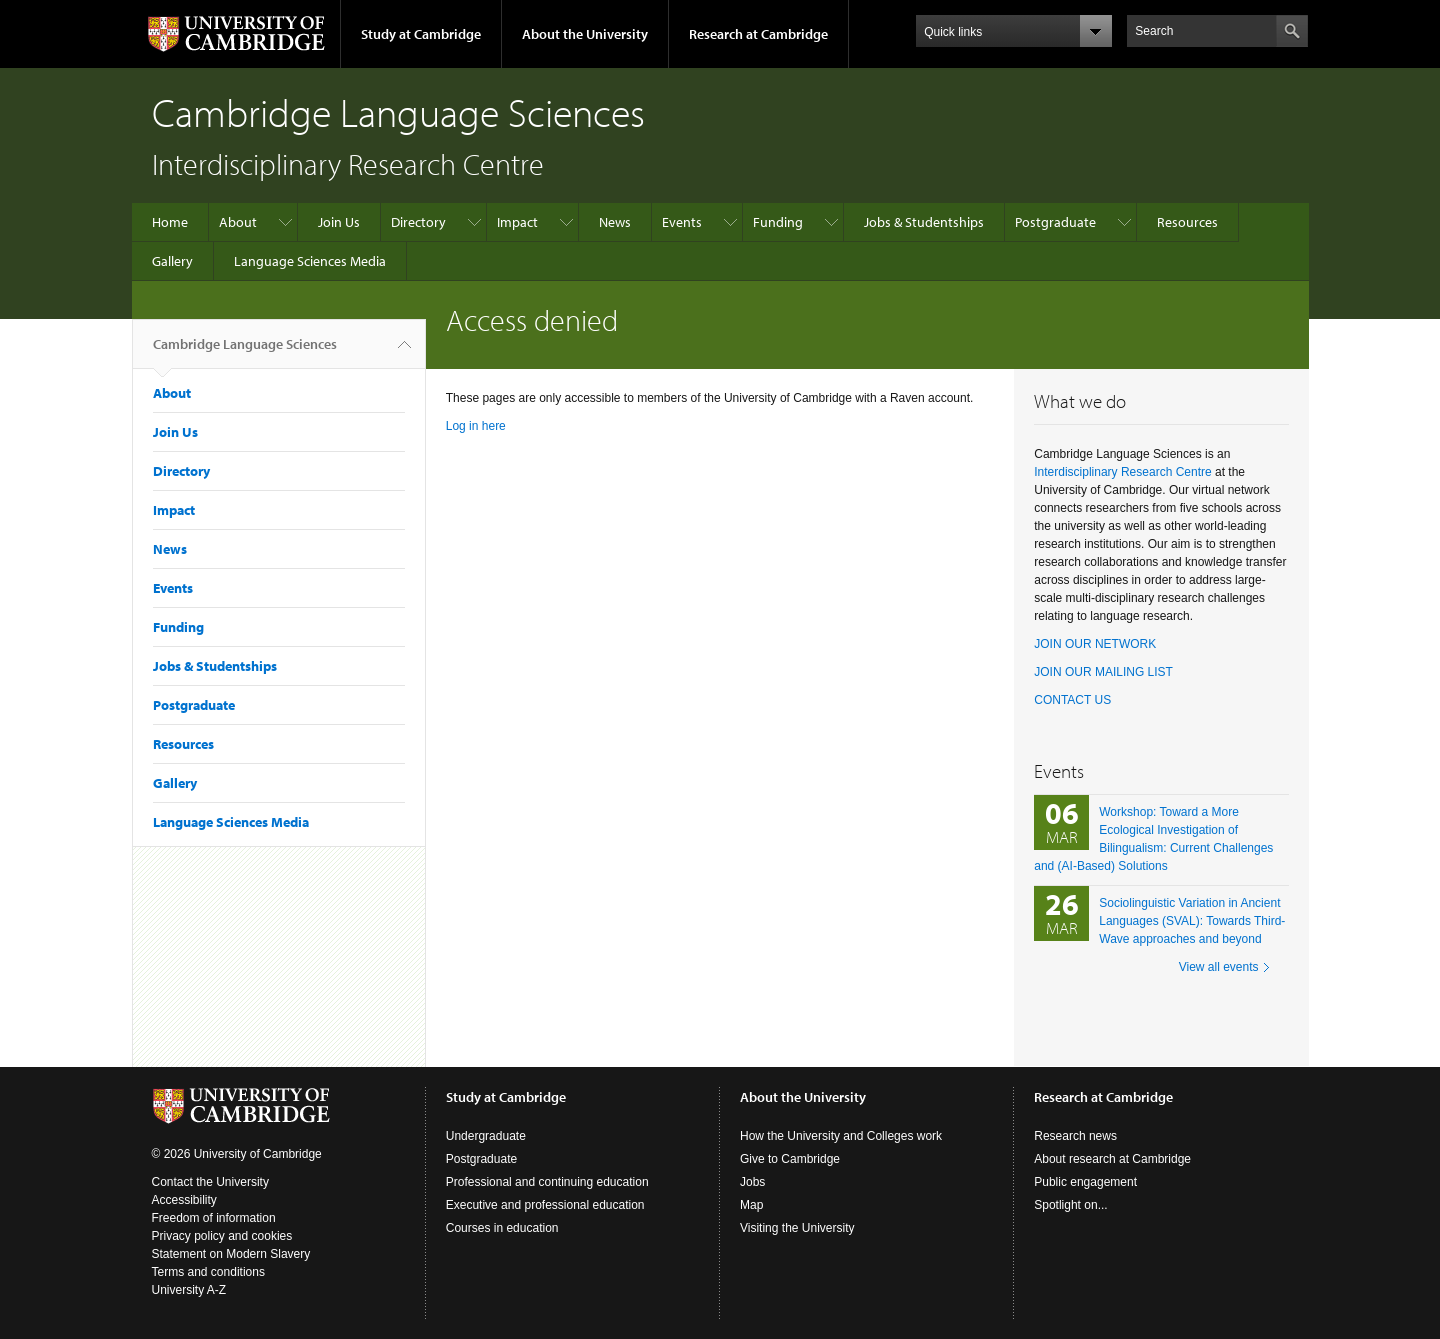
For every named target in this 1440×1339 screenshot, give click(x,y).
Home (170, 222)
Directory (418, 222)
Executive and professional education (545, 1205)
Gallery (172, 261)
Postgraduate (1055, 222)
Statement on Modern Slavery (231, 1254)
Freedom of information (214, 1218)
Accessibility (184, 1200)
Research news (1075, 1136)
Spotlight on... (1070, 1205)
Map (751, 1205)
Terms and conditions (208, 1272)
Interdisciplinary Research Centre (1122, 472)
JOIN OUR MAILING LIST (1103, 672)
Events (682, 222)
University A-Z (189, 1290)
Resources (1187, 222)
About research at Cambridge (1112, 1159)
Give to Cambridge (790, 1159)
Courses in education (502, 1228)
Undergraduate (486, 1136)
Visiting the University (797, 1228)
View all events (1219, 967)
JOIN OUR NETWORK (1095, 644)
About (238, 222)
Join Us (339, 222)
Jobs (752, 1182)
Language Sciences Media (310, 261)
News (615, 222)
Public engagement (1085, 1182)
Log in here (476, 426)
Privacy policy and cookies (222, 1236)
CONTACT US (1072, 700)
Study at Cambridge (421, 34)
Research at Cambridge (758, 34)
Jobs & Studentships (924, 222)
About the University (585, 34)
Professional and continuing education (547, 1182)
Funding (778, 222)
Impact (517, 222)
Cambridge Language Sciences (245, 352)
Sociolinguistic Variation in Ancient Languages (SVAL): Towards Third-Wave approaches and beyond (1192, 921)
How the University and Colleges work (841, 1136)
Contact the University (210, 1182)
